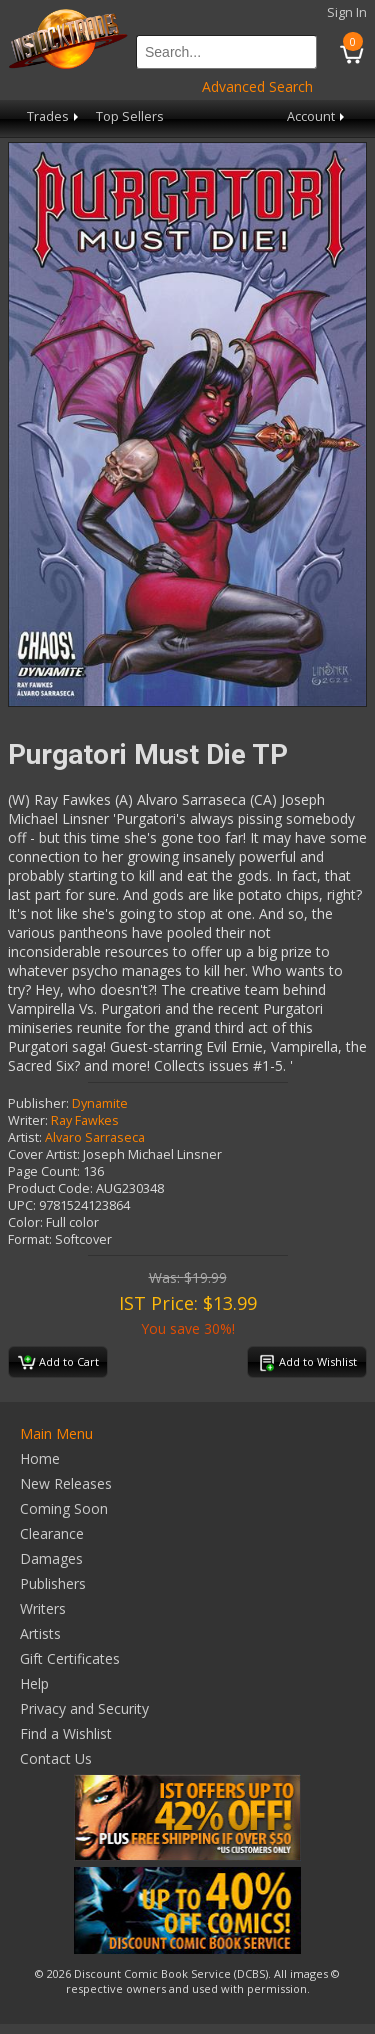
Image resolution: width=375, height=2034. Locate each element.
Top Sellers (130, 116)
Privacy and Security (84, 1708)
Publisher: (38, 1103)
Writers (43, 1608)
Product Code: (50, 1188)
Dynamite (100, 1103)
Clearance (52, 1533)
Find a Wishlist (66, 1733)
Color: (25, 1222)
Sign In (347, 12)
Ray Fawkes (85, 1120)
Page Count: (44, 1171)
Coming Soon (64, 1508)
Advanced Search (257, 86)
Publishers (53, 1583)
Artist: (25, 1137)
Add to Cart (58, 1363)
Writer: (28, 1120)
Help (34, 1683)
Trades (54, 116)
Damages (51, 1558)
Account (317, 116)
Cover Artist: (44, 1154)
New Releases (66, 1483)
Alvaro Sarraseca (95, 1137)
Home (40, 1458)
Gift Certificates (70, 1658)
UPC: (22, 1205)
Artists (40, 1633)
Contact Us (56, 1758)
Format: (30, 1239)
